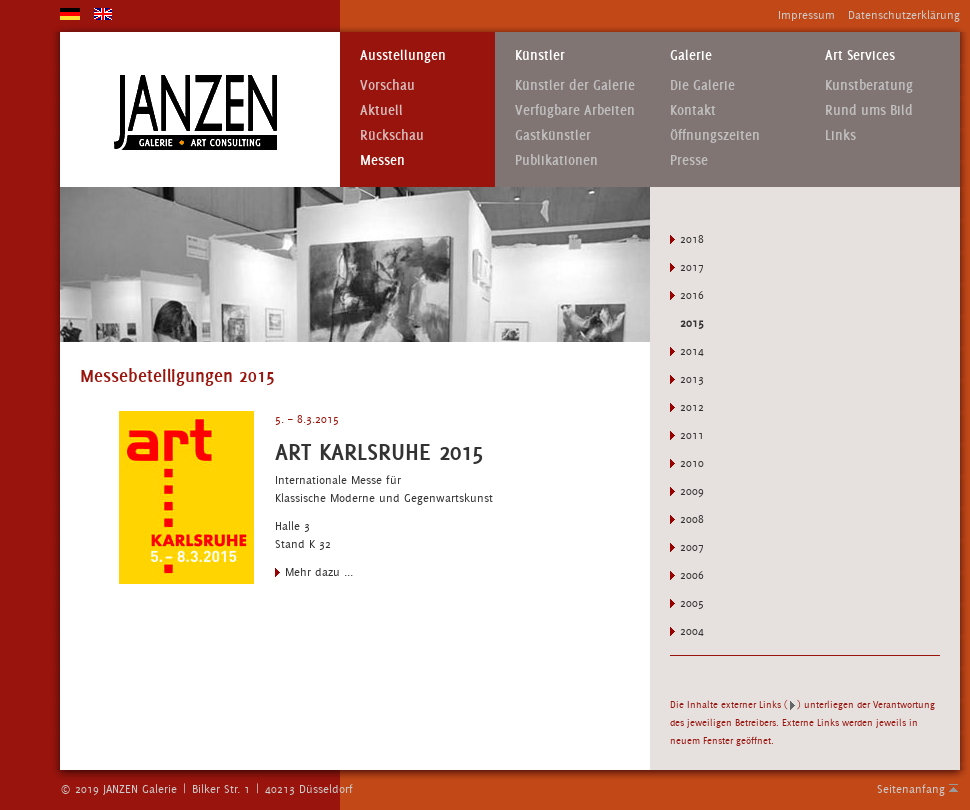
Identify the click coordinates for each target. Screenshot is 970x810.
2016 (692, 295)
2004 (692, 631)
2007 (692, 547)
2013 (692, 379)
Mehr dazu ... (319, 572)
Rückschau (392, 135)
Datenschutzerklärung (904, 15)
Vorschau (387, 85)
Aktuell (381, 110)
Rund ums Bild (869, 110)
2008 (692, 519)
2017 (692, 267)
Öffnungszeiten (715, 135)
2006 (692, 575)
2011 (692, 435)
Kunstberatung (869, 85)
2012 (692, 407)
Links (840, 135)
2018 (692, 239)
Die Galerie (702, 85)
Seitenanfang (911, 789)
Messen (382, 160)
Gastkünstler (553, 135)
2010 (692, 463)
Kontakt (693, 110)
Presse (689, 160)
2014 (692, 351)
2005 (692, 603)
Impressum (806, 15)
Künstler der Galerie (575, 85)
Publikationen (556, 160)
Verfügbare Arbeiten (575, 110)
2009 (692, 491)
